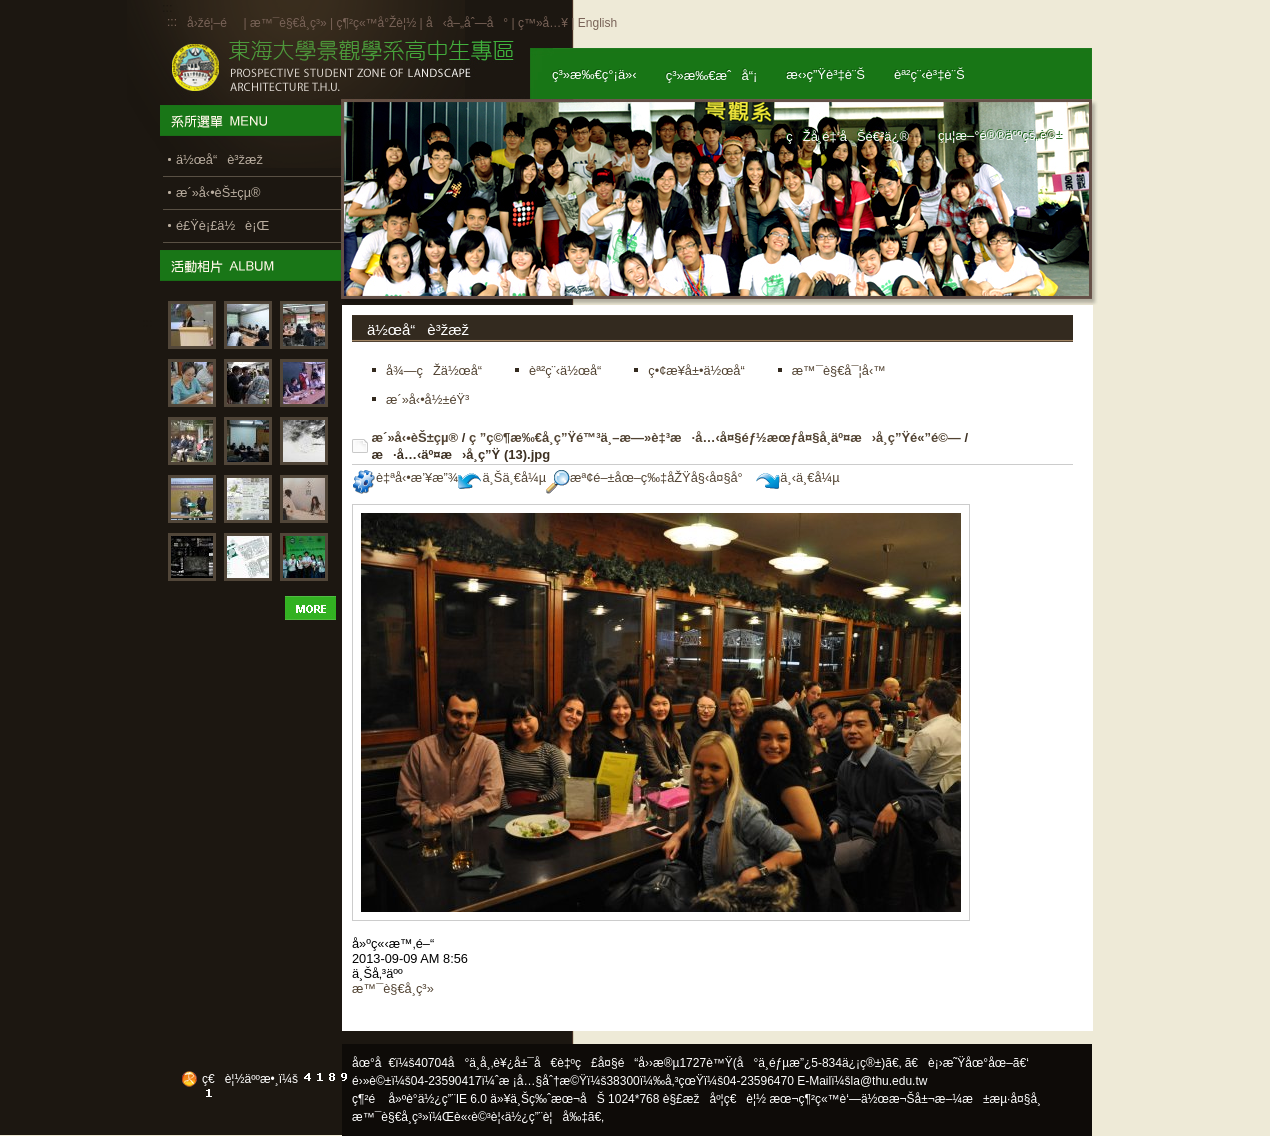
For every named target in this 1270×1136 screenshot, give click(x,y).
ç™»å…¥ (543, 23)
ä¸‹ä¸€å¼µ (797, 477)
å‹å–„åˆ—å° (467, 23)
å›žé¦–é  (213, 23)
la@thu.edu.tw (889, 1081)
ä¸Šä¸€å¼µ (502, 477)
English (597, 23)
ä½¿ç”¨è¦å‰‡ (546, 1117)
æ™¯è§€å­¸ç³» (290, 23)
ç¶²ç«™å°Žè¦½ (376, 23)
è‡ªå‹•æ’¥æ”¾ (405, 477)
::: (172, 22)
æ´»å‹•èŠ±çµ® (415, 437)
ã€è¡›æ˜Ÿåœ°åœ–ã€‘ (967, 1063)
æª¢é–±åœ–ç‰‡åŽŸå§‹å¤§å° (649, 477)
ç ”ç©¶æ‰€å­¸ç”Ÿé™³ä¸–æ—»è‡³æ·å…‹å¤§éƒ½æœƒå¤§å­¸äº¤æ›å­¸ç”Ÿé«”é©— (715, 437)
